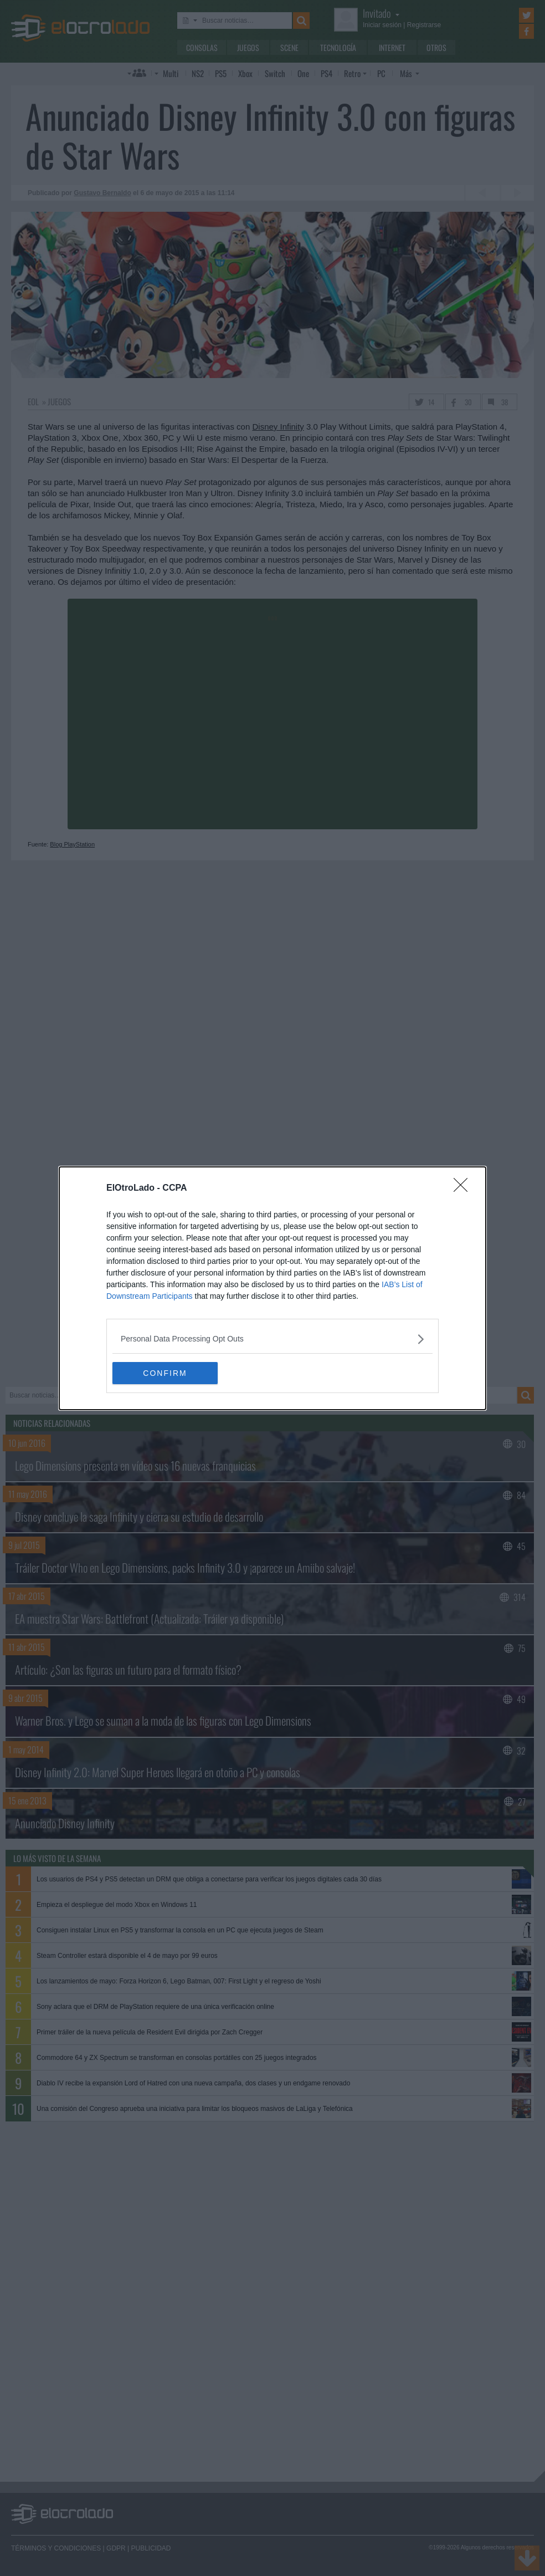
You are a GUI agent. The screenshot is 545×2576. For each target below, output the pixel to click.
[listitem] (272, 1339)
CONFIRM (165, 1372)
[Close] (464, 1188)
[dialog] (272, 1288)
